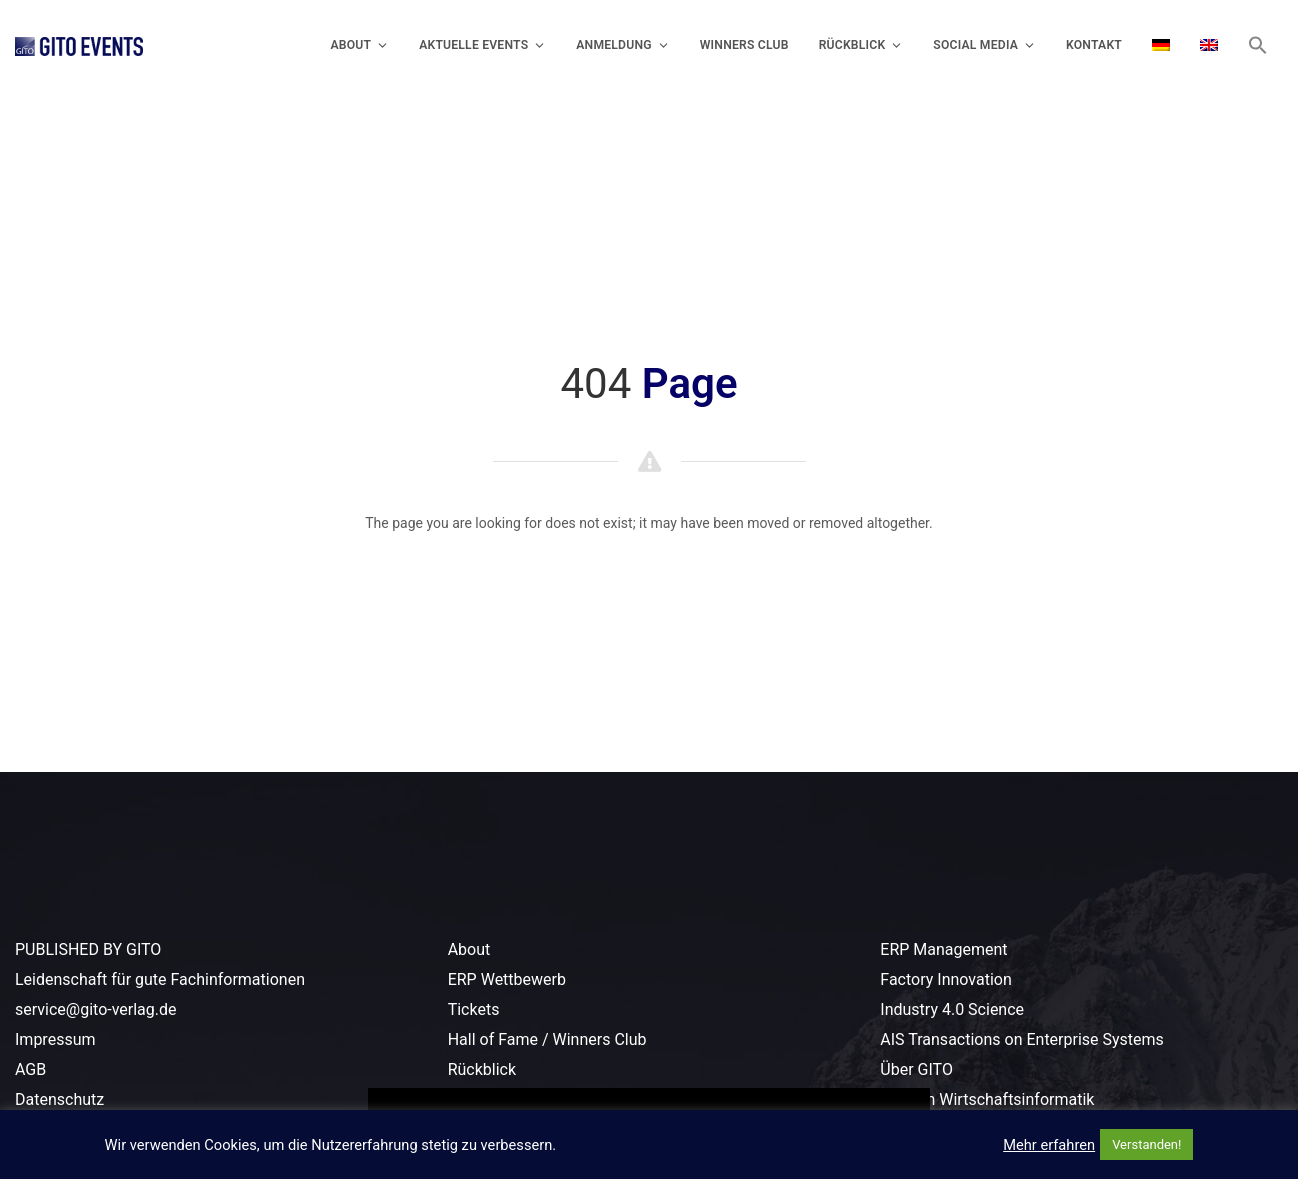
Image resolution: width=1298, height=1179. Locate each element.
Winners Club (744, 45)
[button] (1258, 45)
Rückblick (861, 45)
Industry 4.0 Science (952, 1009)
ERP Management (943, 949)
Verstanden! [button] (1146, 1144)
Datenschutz (59, 1099)
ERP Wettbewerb (507, 979)
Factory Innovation (945, 979)
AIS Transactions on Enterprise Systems (1022, 1039)
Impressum (55, 1039)
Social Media (984, 45)
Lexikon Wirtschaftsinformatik (987, 1099)
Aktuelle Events (482, 45)
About (359, 45)
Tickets (474, 1009)
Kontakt (1094, 45)
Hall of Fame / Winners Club (547, 1039)
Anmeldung (622, 45)
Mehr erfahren (1049, 1145)
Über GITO (916, 1069)
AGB (30, 1069)
